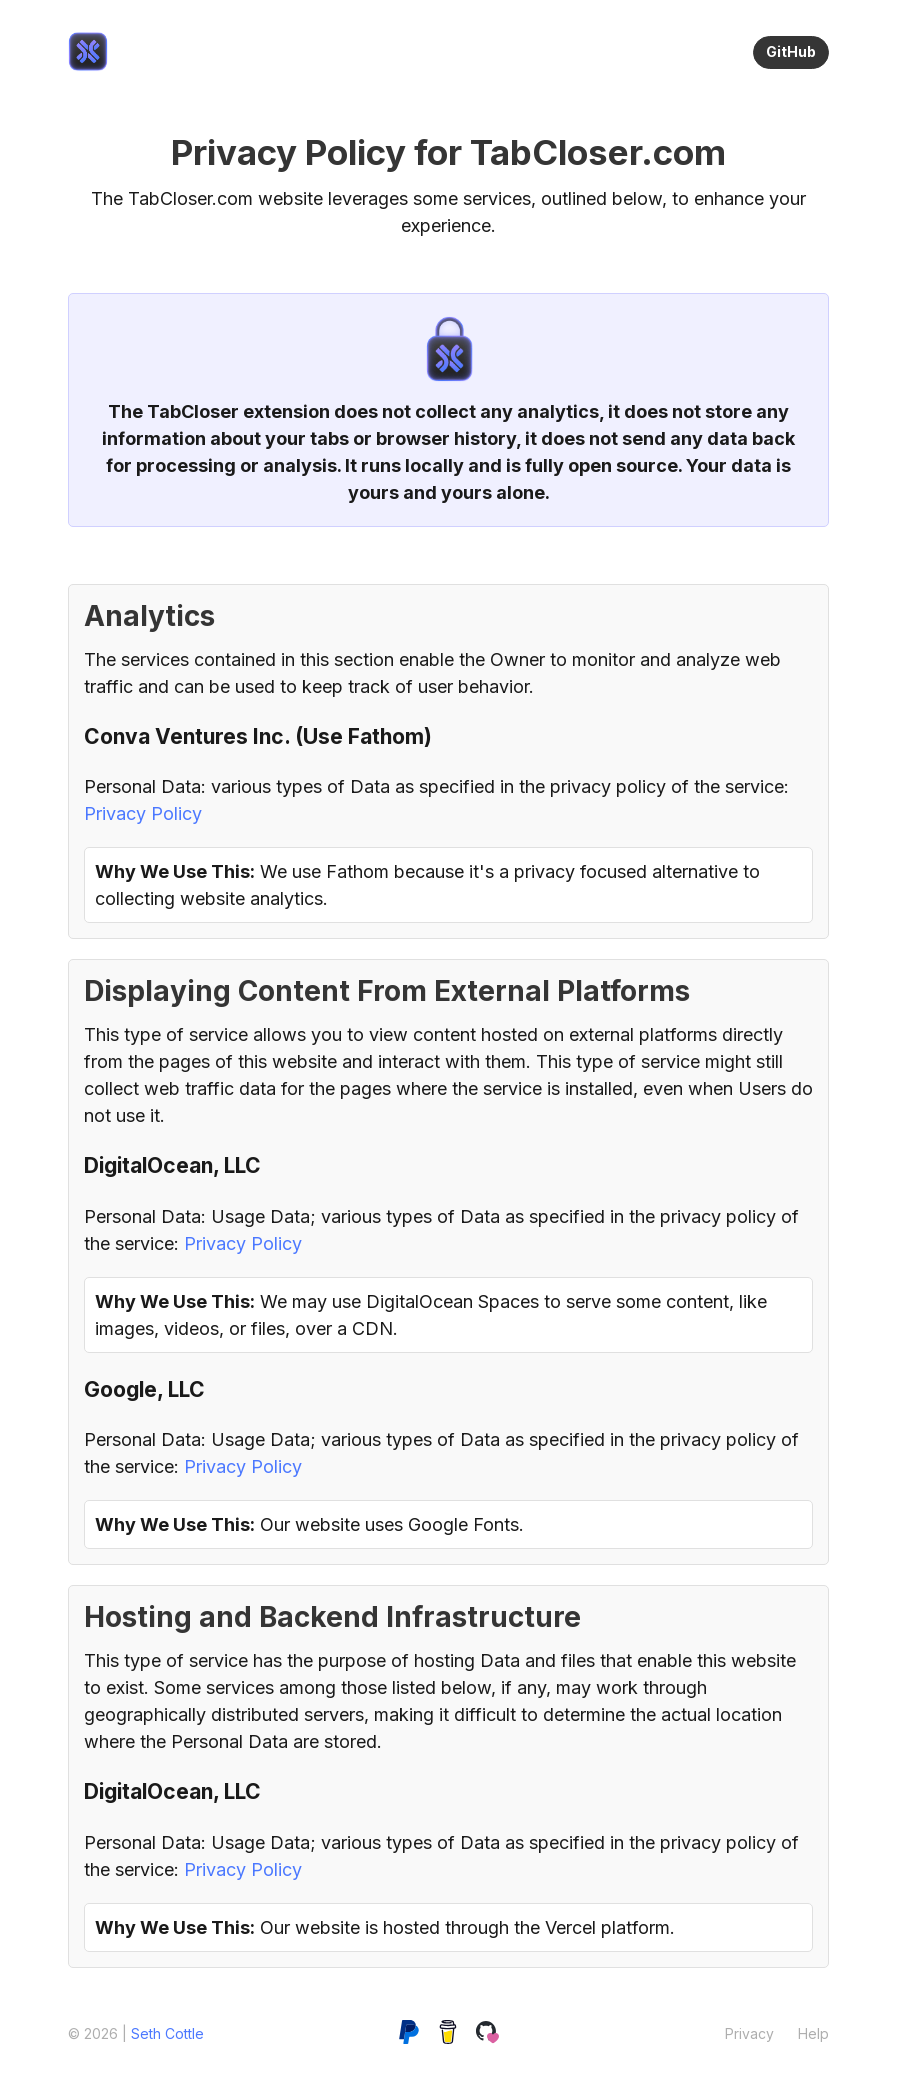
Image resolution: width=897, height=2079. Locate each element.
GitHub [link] (791, 51)
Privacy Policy (143, 813)
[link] (88, 52)
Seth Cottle (167, 2033)
